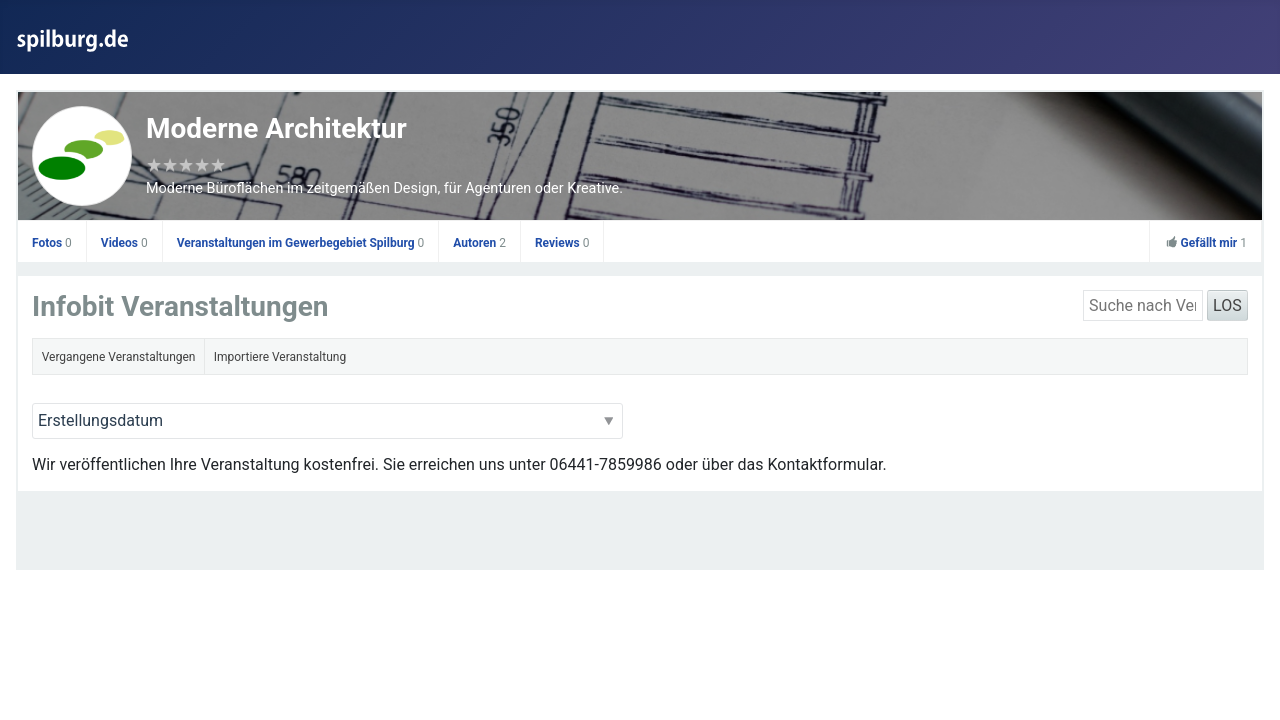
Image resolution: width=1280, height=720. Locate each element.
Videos (124, 243)
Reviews (562, 243)
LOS (1227, 305)
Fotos (52, 243)
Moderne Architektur (276, 128)
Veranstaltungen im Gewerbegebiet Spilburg (301, 243)
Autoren (479, 243)
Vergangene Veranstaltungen (119, 357)
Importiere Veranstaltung (280, 357)
